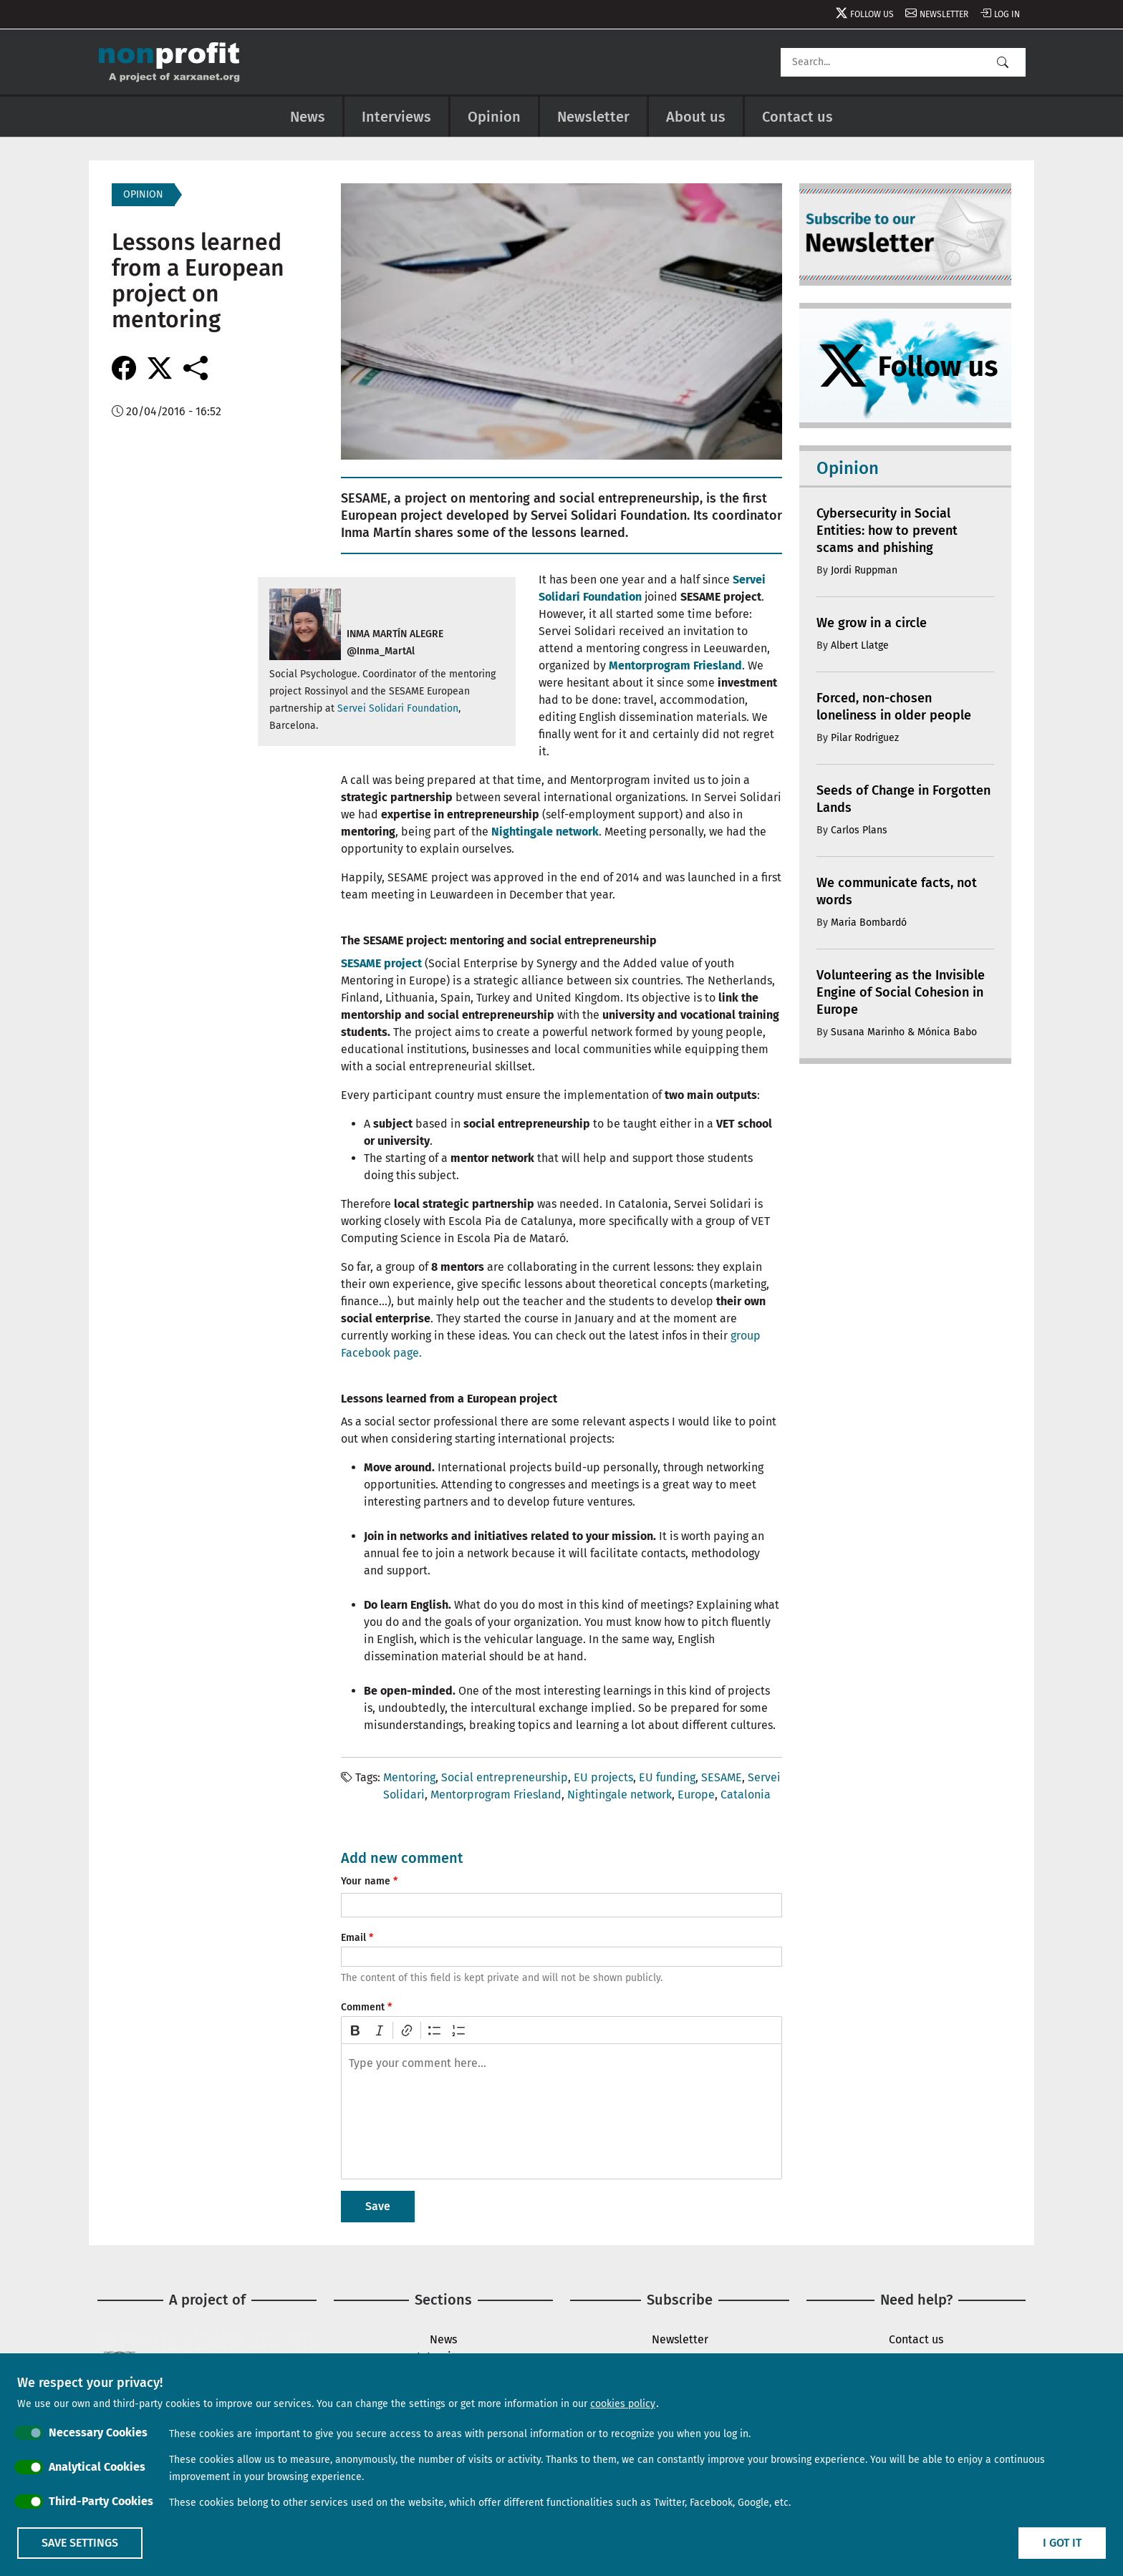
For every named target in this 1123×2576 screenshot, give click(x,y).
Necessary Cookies (98, 2432)
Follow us (872, 14)
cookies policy (622, 2404)
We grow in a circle (871, 623)
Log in (1007, 14)
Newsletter (944, 14)
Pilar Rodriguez (865, 738)
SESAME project (381, 963)
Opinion (494, 116)
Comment (363, 2007)
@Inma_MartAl (381, 651)
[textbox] (561, 2111)
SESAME (721, 1777)
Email (353, 1938)
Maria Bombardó (869, 922)
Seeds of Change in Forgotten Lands (903, 799)
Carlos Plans (859, 830)
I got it (1062, 2543)
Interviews (396, 116)
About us (696, 116)
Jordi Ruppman (864, 570)
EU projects (603, 1777)
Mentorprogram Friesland (675, 665)
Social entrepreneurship (504, 1777)
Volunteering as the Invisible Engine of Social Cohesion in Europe (900, 992)
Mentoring (409, 1777)
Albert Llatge (860, 645)
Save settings (80, 2543)
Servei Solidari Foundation (397, 708)
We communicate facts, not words (896, 891)
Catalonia (745, 1794)
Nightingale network (545, 831)
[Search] (903, 62)
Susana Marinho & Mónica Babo (904, 1032)
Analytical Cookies (97, 2467)
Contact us (797, 116)
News (307, 116)
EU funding (667, 1777)
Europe (696, 1794)
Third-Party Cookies (101, 2501)
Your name (365, 1881)
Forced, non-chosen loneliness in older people (893, 706)
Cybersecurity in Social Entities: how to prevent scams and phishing (887, 530)
